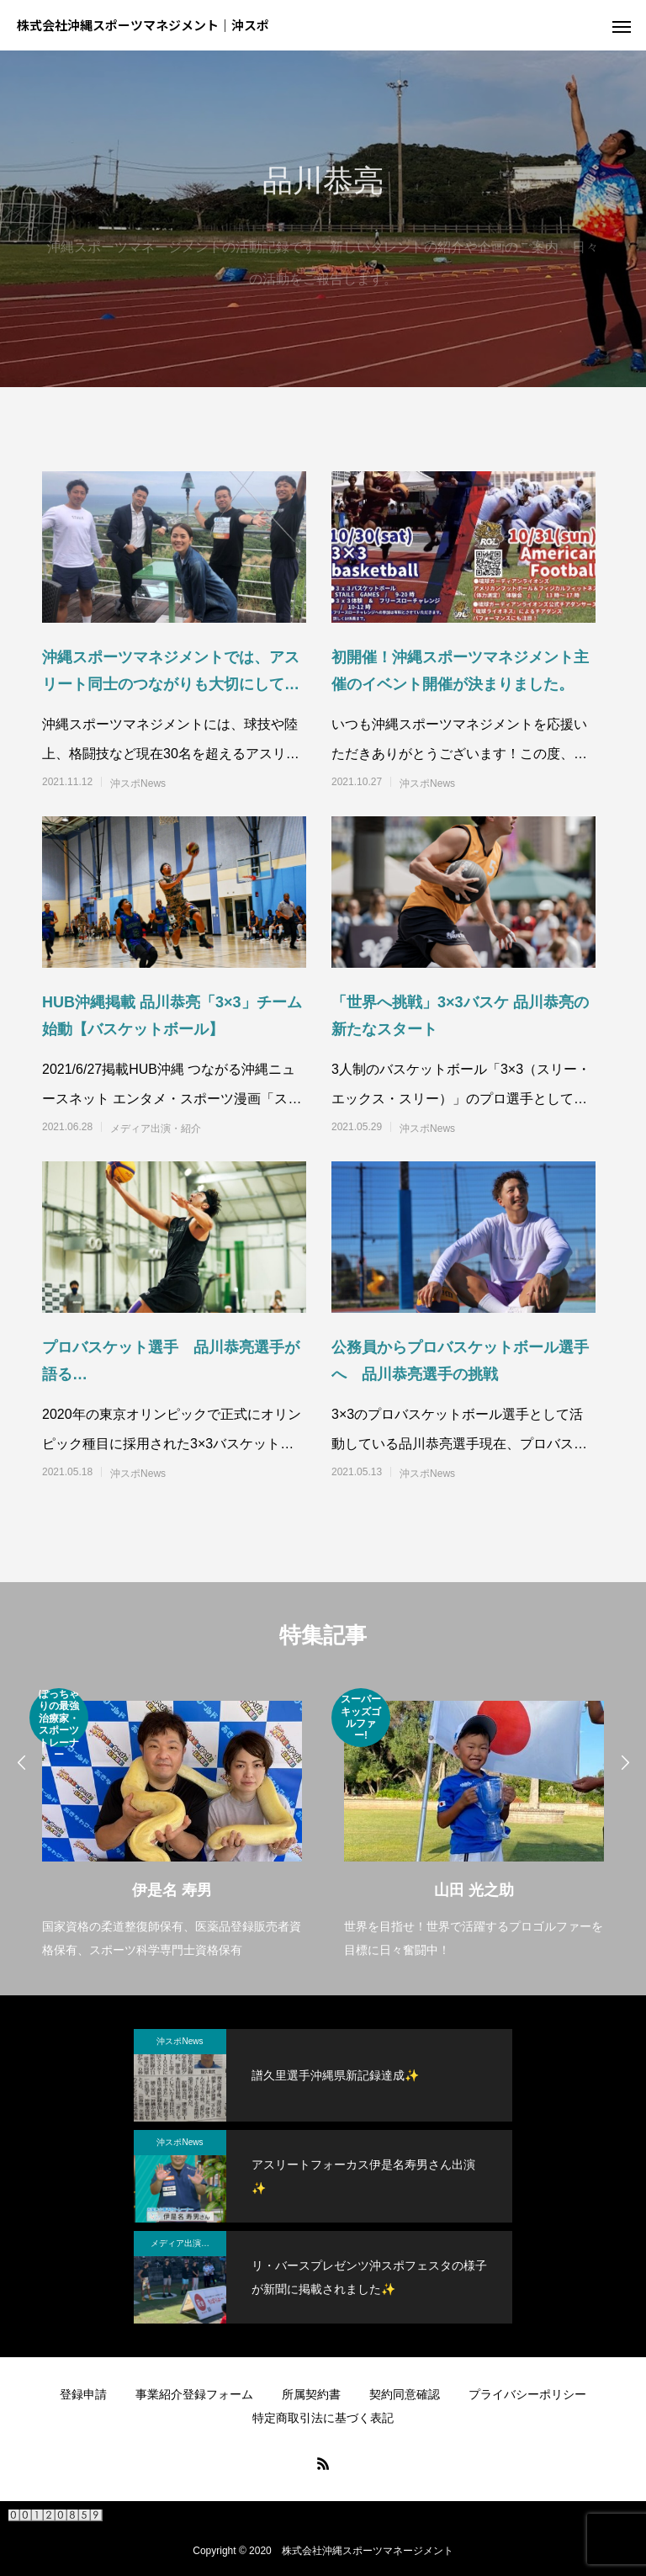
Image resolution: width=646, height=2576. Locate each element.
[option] (172, 1825)
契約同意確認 (404, 2394)
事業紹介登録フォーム (194, 2394)
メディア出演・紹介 (155, 1128)
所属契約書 (311, 2394)
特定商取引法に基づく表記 (323, 2418)
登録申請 (83, 2394)
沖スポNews (138, 783)
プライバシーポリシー (527, 2394)
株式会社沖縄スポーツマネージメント (367, 2551)
